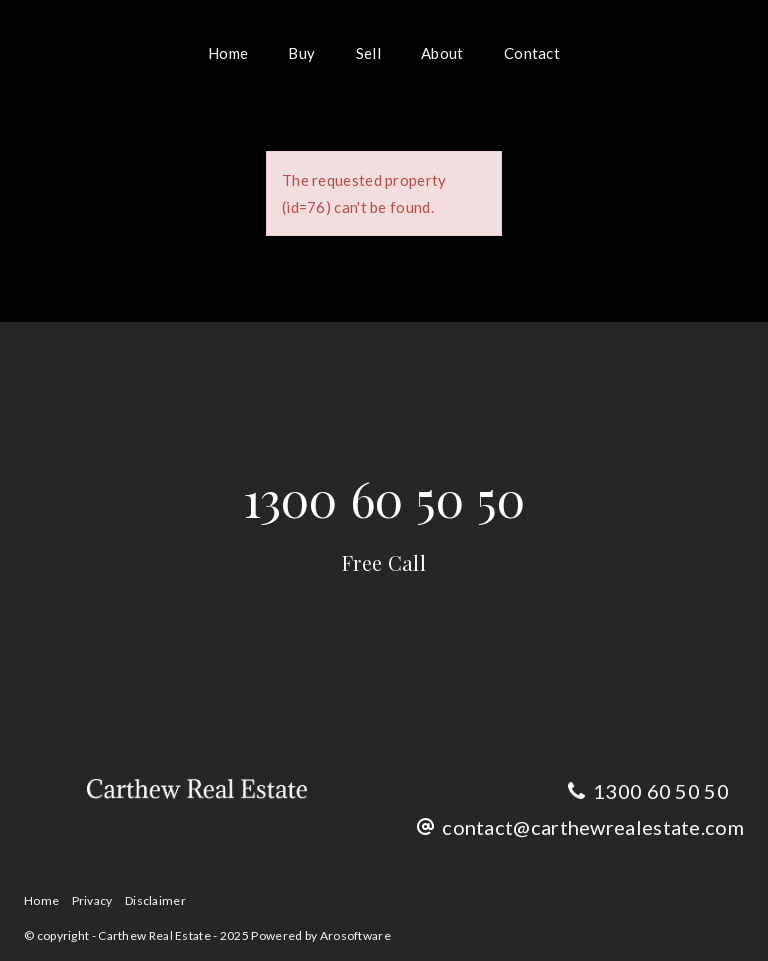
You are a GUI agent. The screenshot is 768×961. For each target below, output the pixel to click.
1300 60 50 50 (384, 521)
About (442, 53)
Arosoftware (355, 935)
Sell (368, 53)
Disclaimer (155, 900)
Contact (532, 53)
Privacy (92, 900)
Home (228, 53)
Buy (301, 53)
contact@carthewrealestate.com (593, 827)
